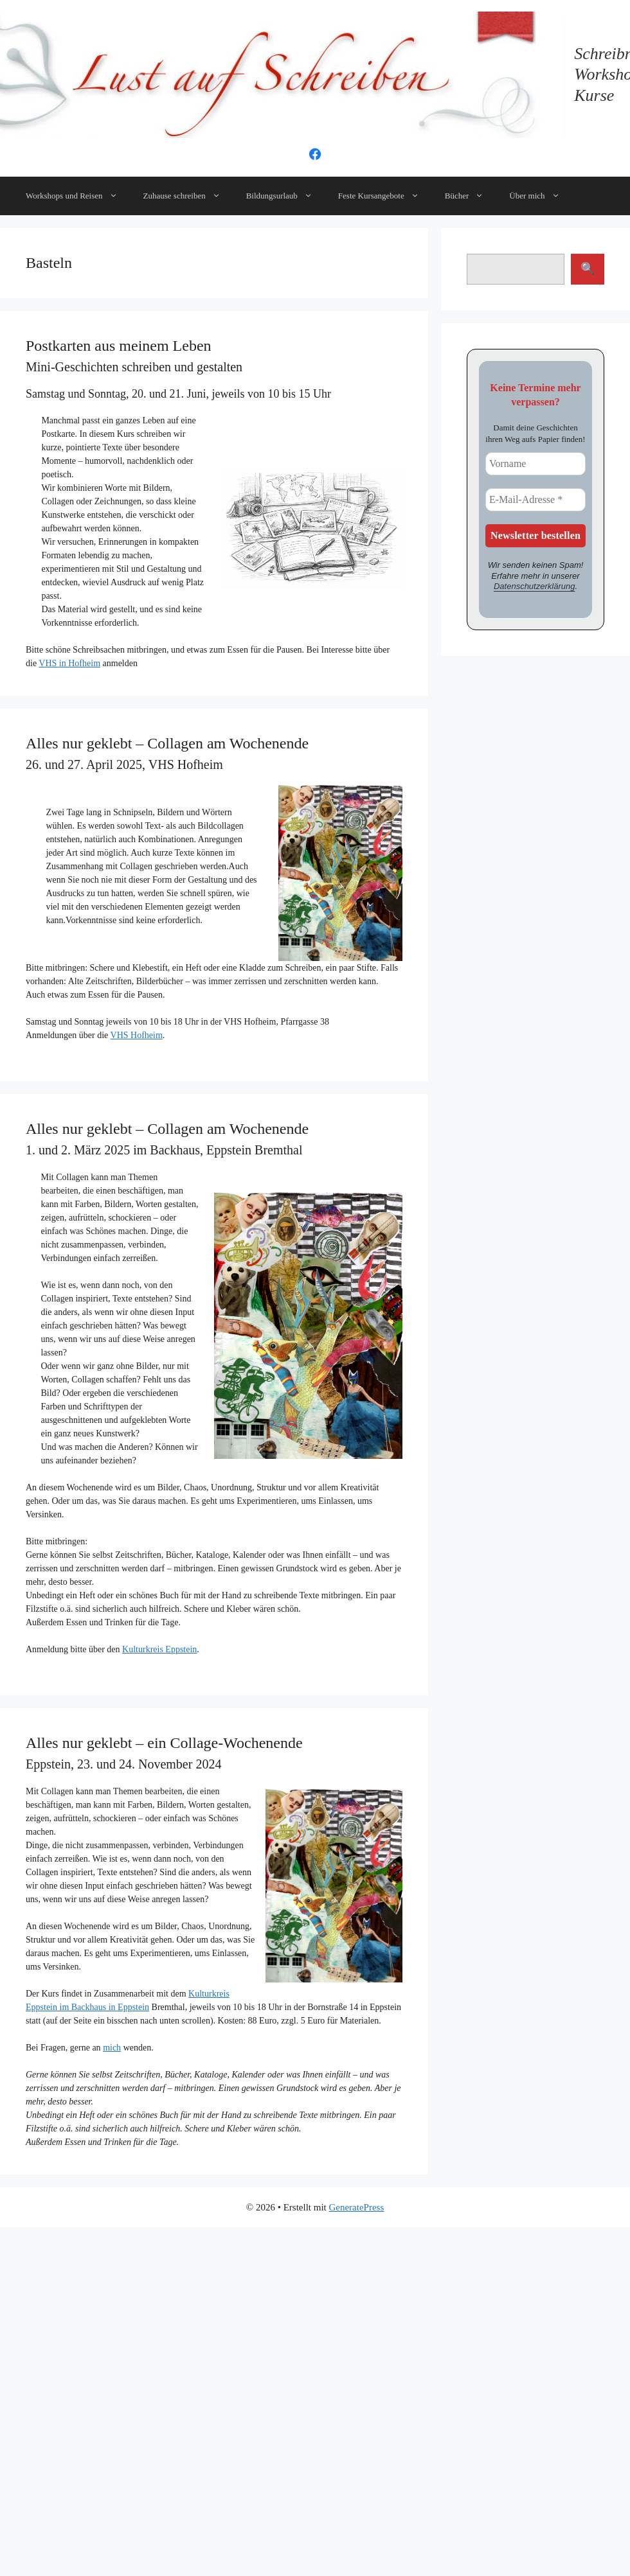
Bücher (471, 196)
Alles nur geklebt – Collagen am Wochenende (167, 743)
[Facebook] (315, 158)
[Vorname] (535, 463)
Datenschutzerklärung (534, 586)
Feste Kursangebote (385, 196)
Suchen (587, 269)
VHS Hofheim (137, 1035)
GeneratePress (356, 2207)
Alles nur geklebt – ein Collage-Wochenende (164, 1742)
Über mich (540, 196)
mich (112, 2047)
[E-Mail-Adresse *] (535, 499)
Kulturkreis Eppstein (159, 1649)
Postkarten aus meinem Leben (119, 345)
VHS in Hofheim (69, 663)
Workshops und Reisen (78, 196)
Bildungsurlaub (285, 196)
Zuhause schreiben (188, 196)
